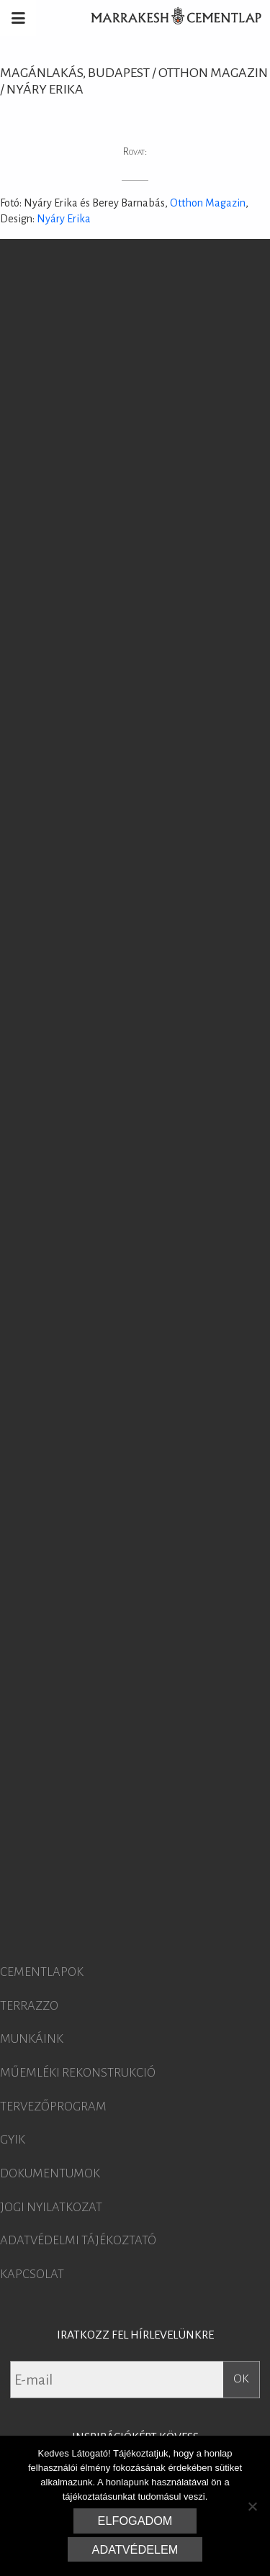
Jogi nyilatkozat (51, 2207)
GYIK (12, 2139)
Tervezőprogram (53, 2106)
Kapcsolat (32, 2274)
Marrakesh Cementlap (168, 18)
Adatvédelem (135, 2549)
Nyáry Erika (64, 219)
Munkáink (31, 2039)
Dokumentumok (50, 2173)
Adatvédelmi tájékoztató (78, 2240)
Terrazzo (29, 2006)
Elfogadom (135, 2520)
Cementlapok (42, 1972)
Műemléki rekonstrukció (78, 2073)
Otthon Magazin (208, 203)
